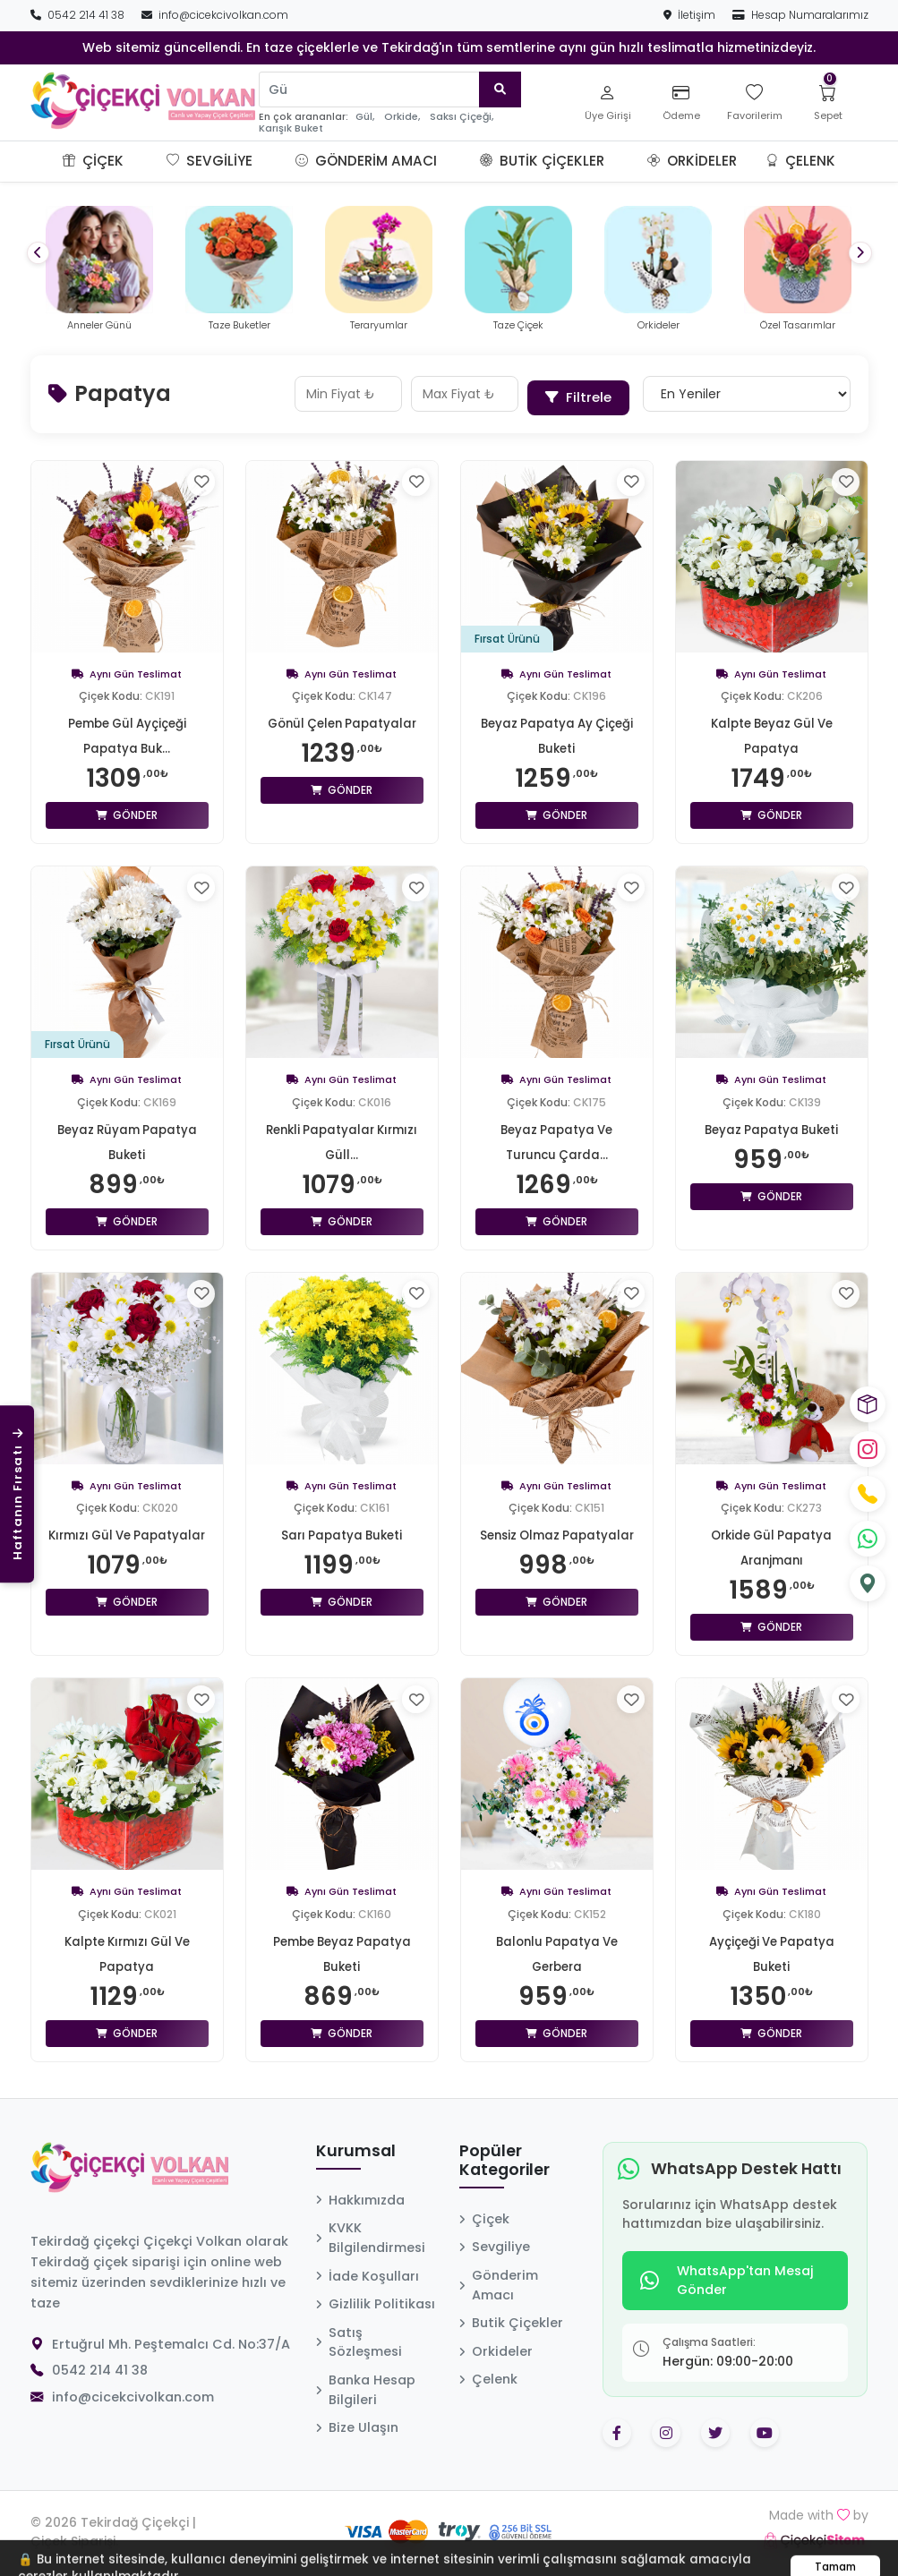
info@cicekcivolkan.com (214, 14)
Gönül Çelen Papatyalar (341, 718)
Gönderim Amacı (366, 160)
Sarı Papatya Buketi (342, 1530)
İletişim (690, 14)
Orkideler (692, 160)
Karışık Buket (291, 128)
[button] (145, 161)
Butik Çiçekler (542, 160)
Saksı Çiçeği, (461, 117)
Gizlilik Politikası (375, 2298)
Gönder (127, 809)
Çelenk (800, 160)
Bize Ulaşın (357, 2422)
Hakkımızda (360, 2194)
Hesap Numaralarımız (800, 14)
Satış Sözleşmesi (359, 2336)
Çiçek (93, 160)
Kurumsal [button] (356, 2145)
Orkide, (402, 117)
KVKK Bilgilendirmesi (370, 2232)
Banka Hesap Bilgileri (365, 2384)
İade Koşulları (367, 2270)
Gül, (364, 117)
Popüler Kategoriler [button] (504, 2155)
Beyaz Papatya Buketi (771, 1123)
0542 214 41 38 (78, 14)
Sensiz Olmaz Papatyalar (556, 1530)
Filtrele (580, 391)
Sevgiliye (209, 160)
